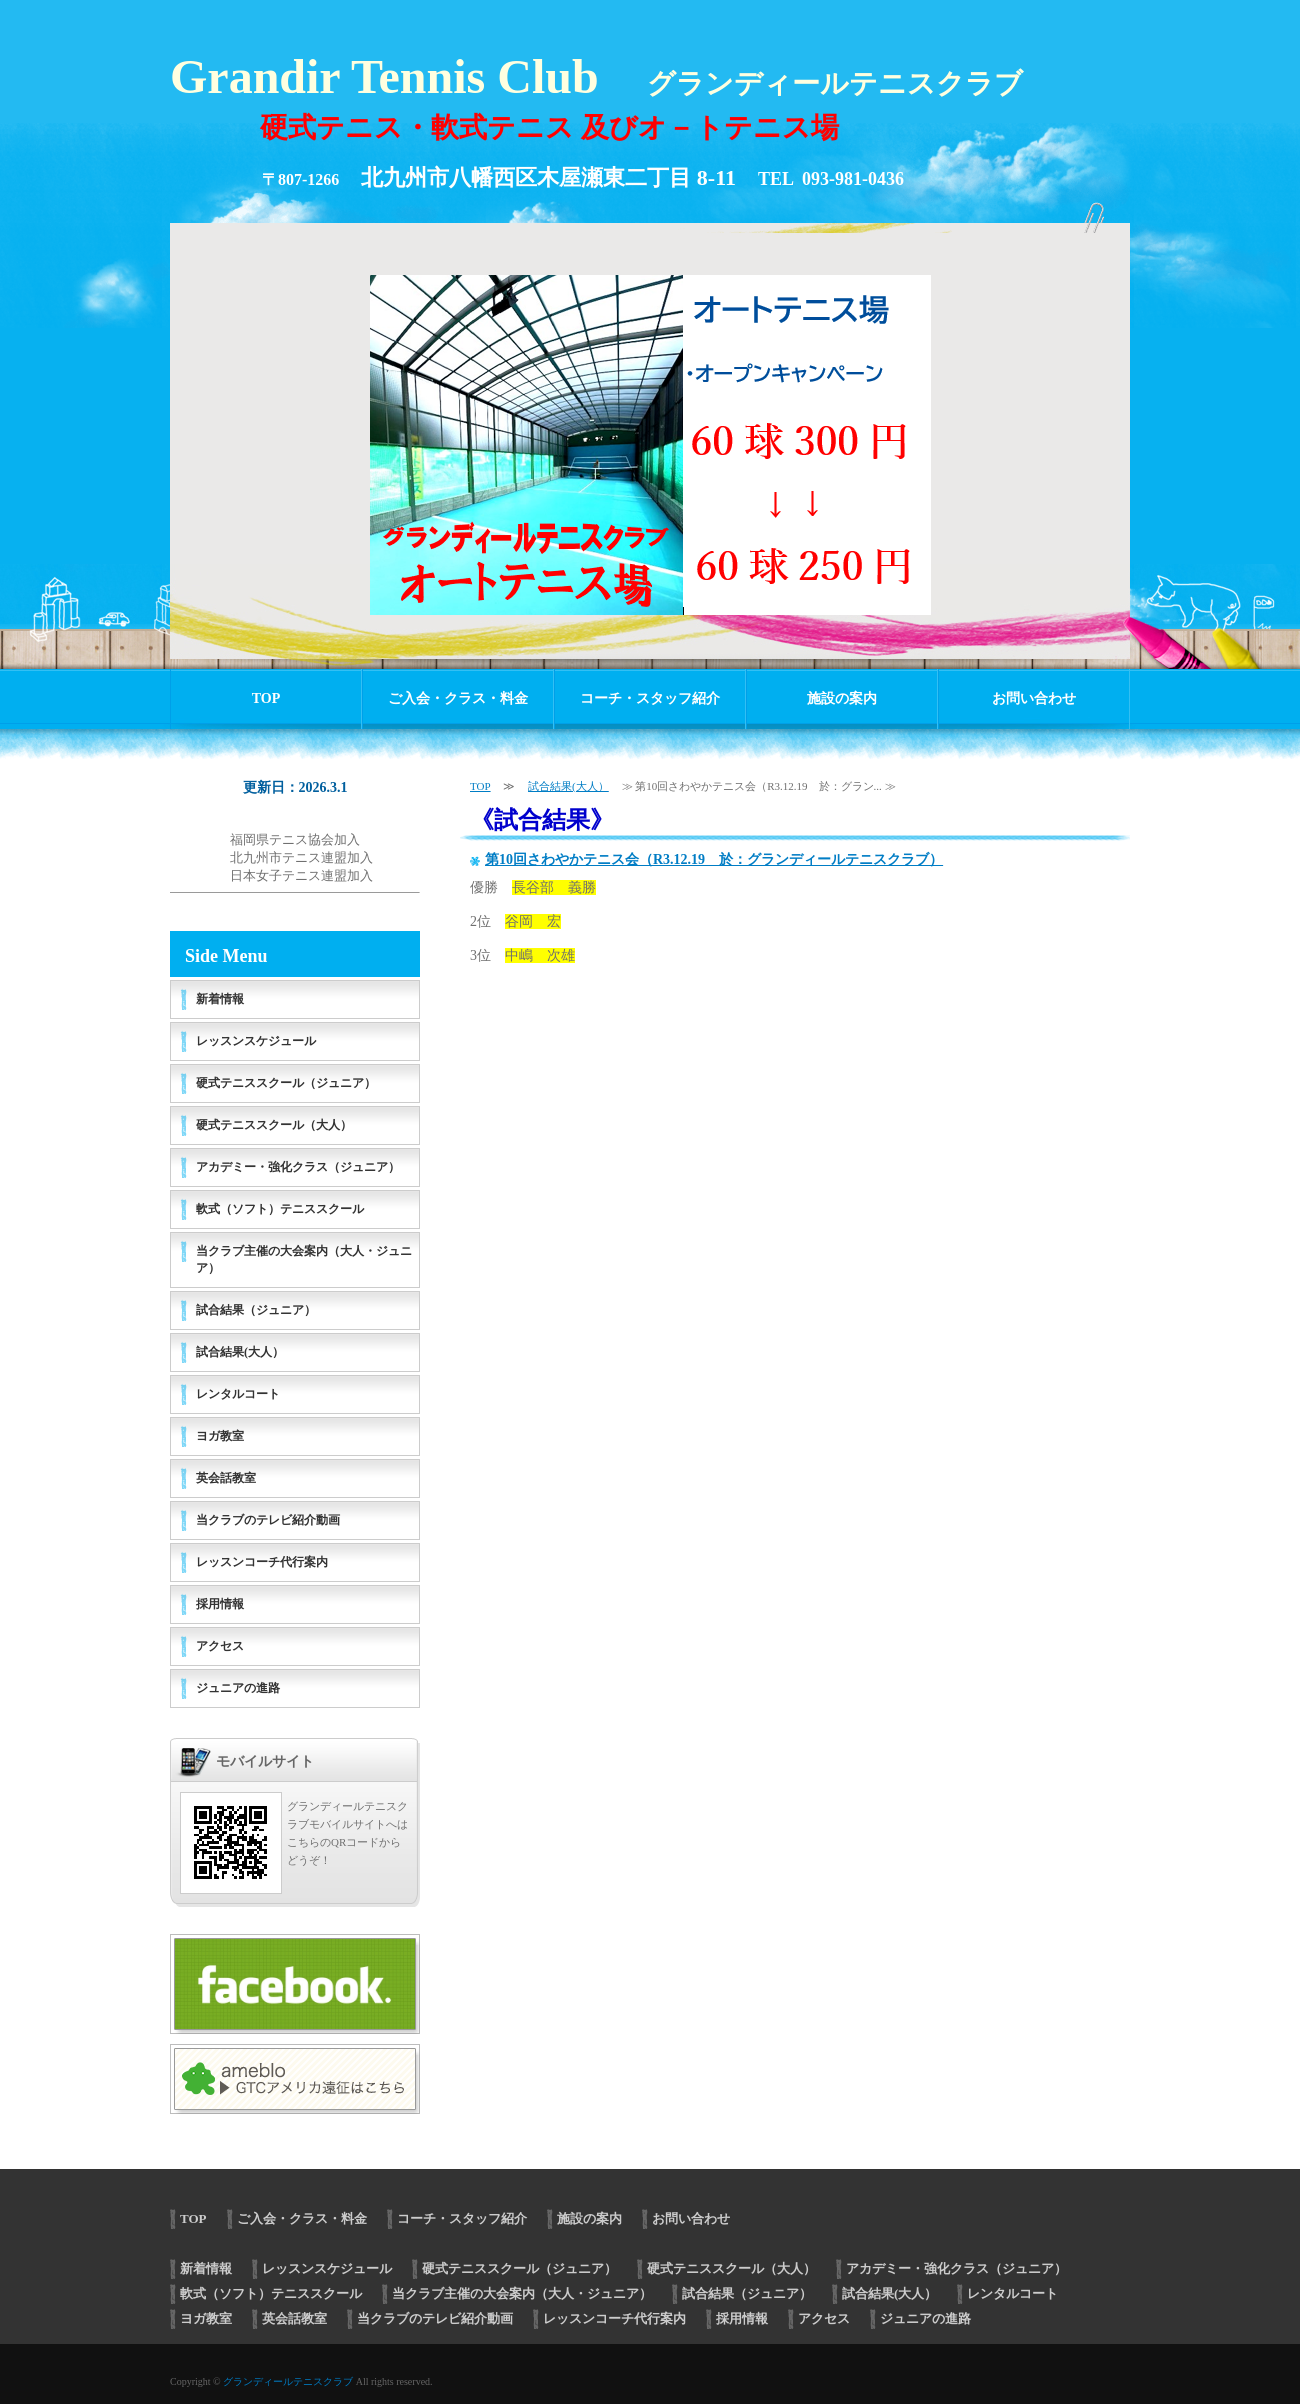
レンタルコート (238, 1394)
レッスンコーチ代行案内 (262, 1562)
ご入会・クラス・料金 (458, 698)
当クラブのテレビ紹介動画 (268, 1520)
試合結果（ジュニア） (256, 1310)
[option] (650, 431)
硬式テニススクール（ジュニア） (286, 1083)
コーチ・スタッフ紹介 (650, 698)
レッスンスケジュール (256, 1041)
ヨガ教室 (220, 1436)
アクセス (220, 1646)
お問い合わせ (1034, 698)
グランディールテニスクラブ (288, 2381)
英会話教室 (226, 1478)
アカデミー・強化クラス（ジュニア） (298, 1167)
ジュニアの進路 (238, 1688)
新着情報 (220, 999)
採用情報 (220, 1604)
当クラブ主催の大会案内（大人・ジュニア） (304, 1259)
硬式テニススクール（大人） (274, 1125)
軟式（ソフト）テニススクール (280, 1209)
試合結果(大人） (568, 786)
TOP (266, 698)
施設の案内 (842, 698)
